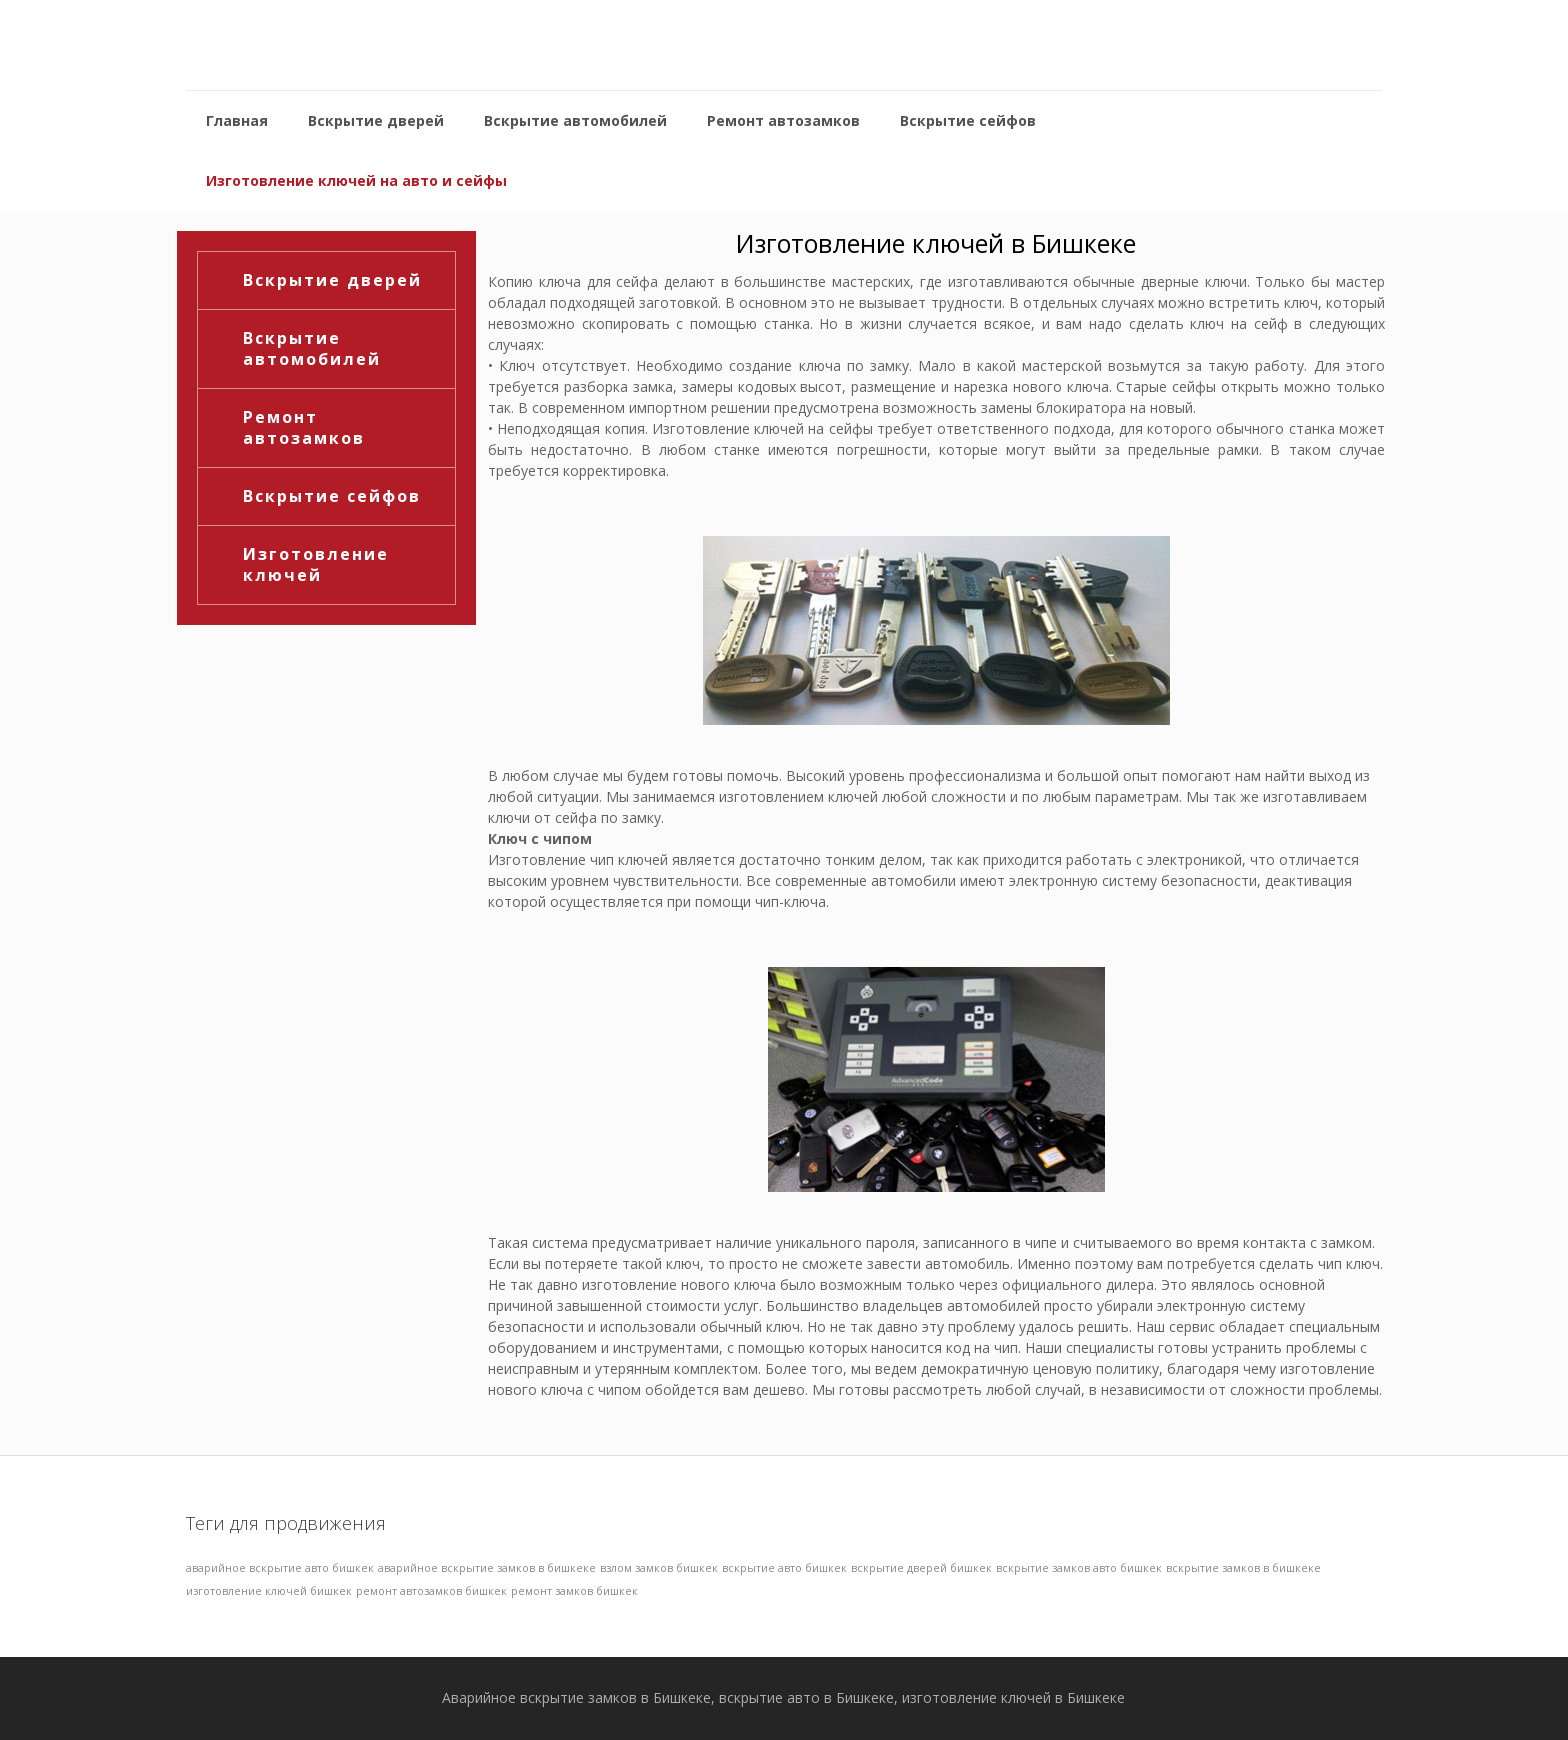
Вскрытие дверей (332, 280)
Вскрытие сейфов (332, 496)
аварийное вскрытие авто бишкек (280, 1568)
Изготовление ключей (316, 564)
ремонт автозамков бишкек (431, 1591)
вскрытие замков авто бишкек (1079, 1568)
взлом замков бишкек (659, 1568)
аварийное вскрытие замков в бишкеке (487, 1568)
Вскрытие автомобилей (312, 348)
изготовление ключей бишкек (269, 1591)
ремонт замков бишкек (574, 1591)
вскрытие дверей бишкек (921, 1568)
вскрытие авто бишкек (784, 1568)
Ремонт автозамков (304, 427)
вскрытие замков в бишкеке (1243, 1568)
